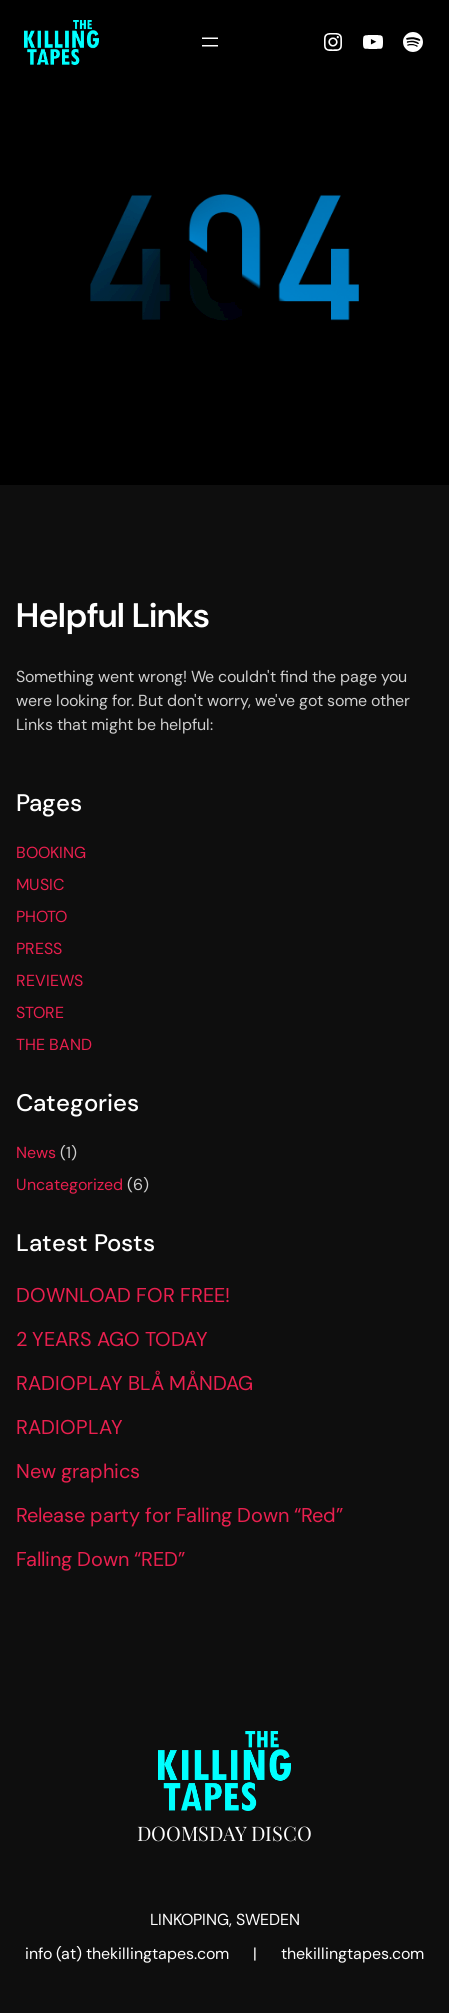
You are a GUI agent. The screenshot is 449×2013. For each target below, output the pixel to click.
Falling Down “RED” (100, 1559)
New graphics (78, 1471)
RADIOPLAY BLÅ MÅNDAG (134, 1383)
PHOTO (41, 916)
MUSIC (40, 884)
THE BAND (54, 1044)
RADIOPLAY (69, 1427)
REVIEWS (49, 980)
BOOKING (51, 852)
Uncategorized (69, 1184)
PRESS (39, 948)
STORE (40, 1012)
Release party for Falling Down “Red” (179, 1515)
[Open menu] (210, 42)
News (36, 1152)
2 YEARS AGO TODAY (112, 1339)
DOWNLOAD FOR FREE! (123, 1295)
